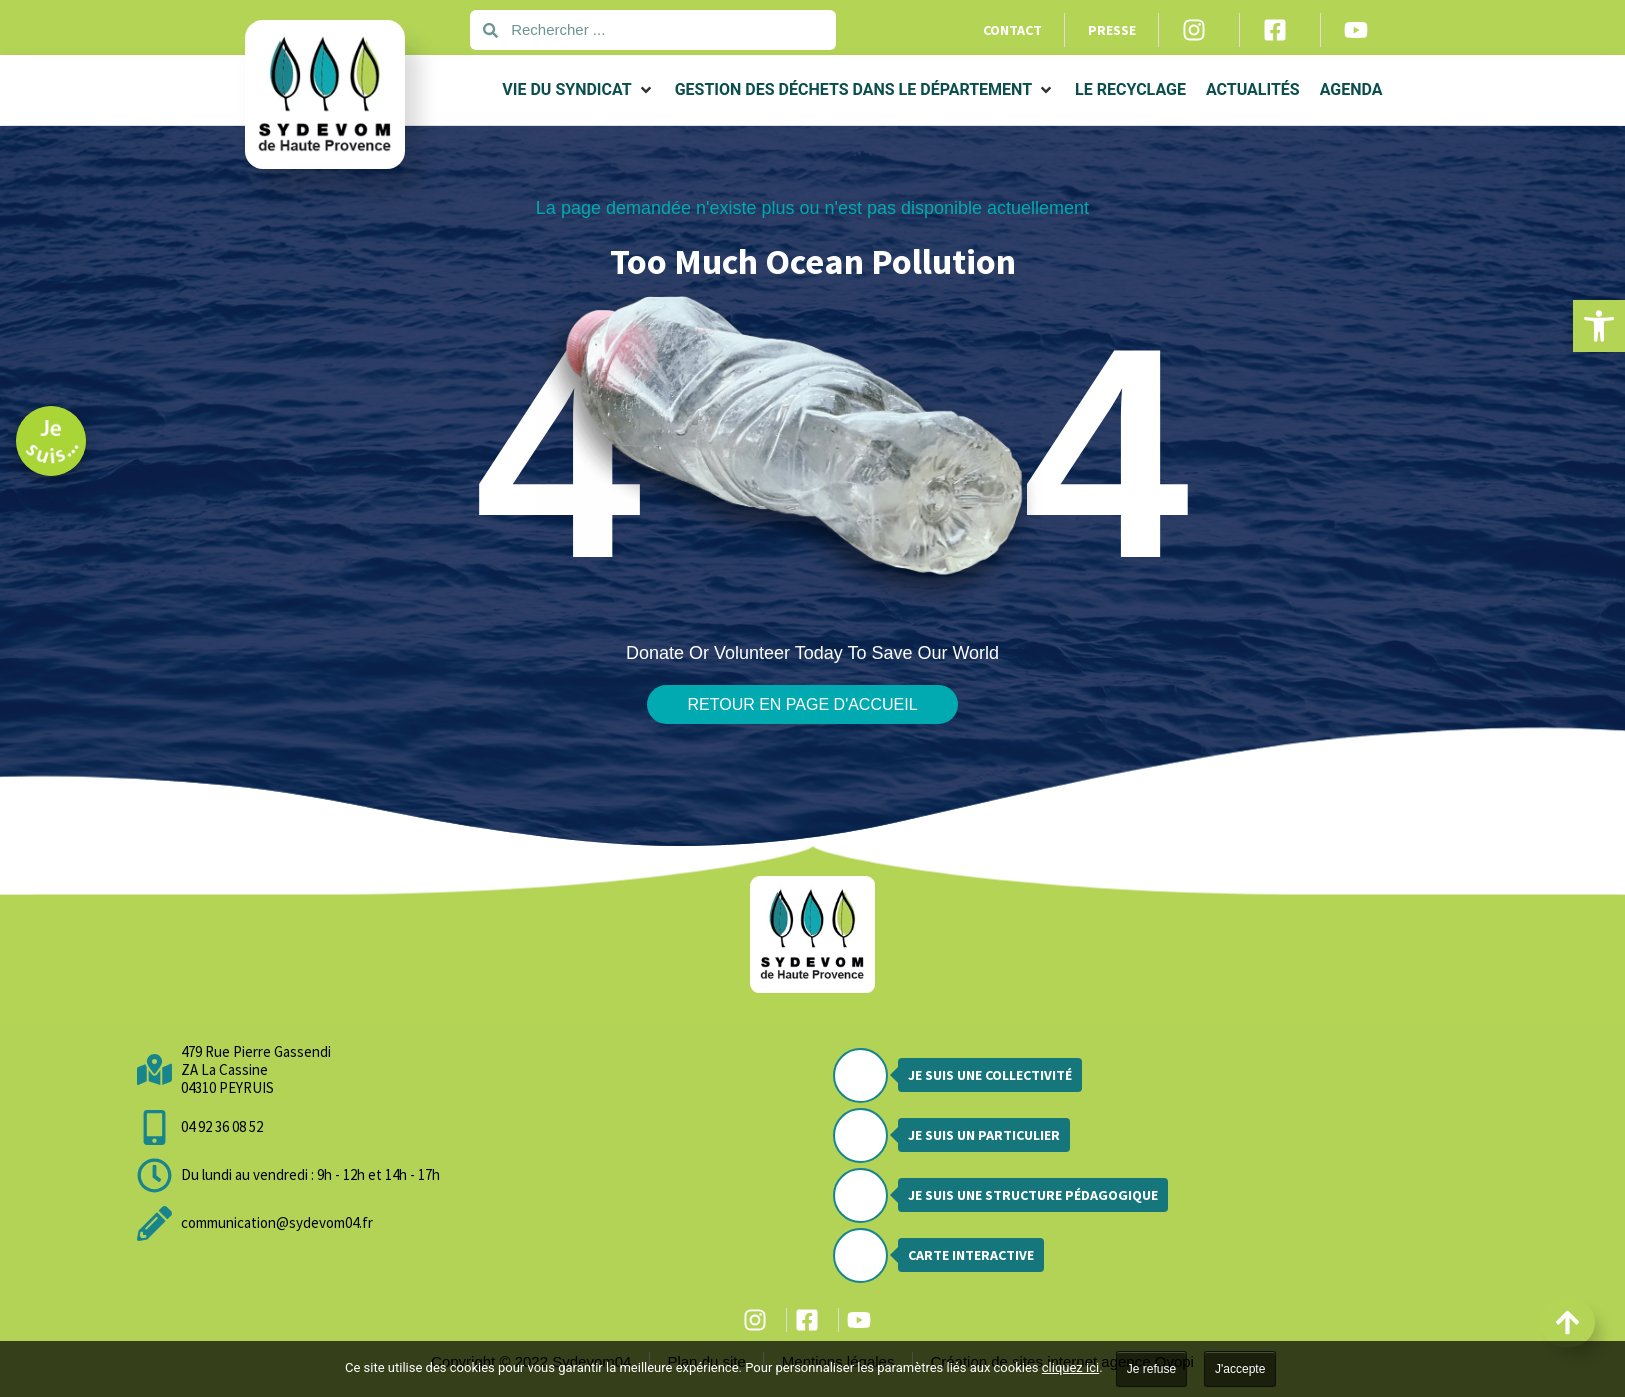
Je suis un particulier (984, 1135)
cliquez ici (1070, 1367)
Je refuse (1151, 1369)
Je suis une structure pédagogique (1033, 1195)
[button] (1599, 326)
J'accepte (1240, 1369)
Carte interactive (971, 1255)
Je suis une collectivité (990, 1075)
